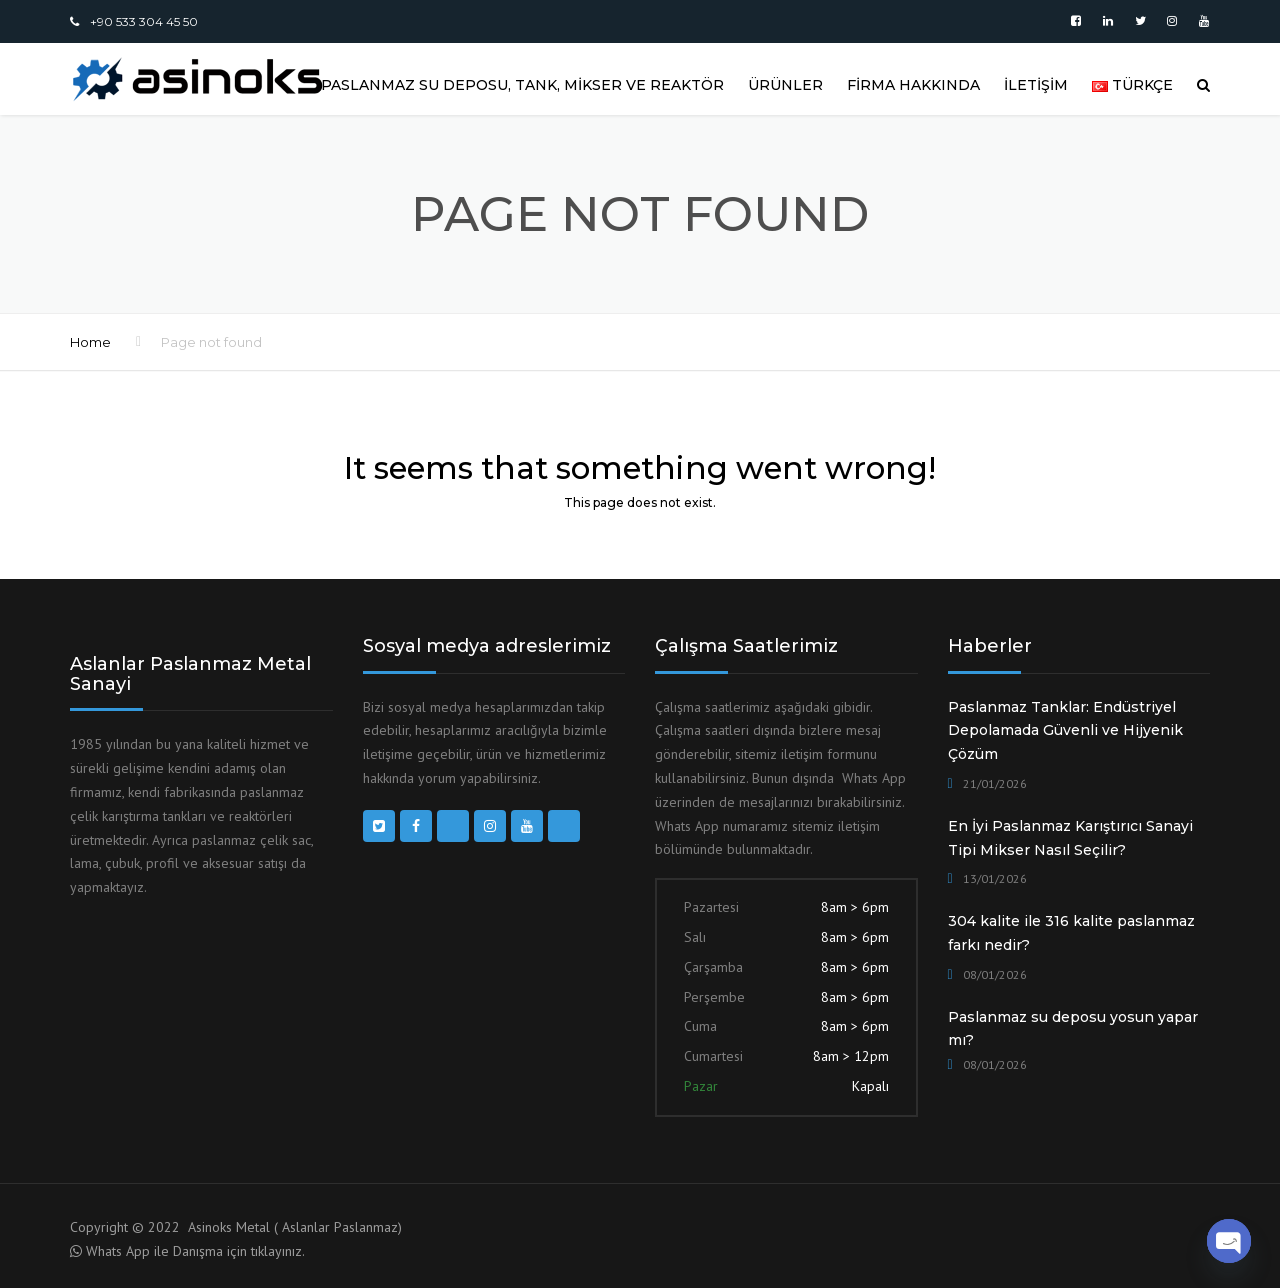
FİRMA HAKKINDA (913, 85)
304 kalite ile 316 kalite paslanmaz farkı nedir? (1071, 933)
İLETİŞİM (1036, 85)
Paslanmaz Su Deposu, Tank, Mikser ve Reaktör (522, 85)
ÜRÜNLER (785, 85)
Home (90, 342)
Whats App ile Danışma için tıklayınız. (195, 1251)
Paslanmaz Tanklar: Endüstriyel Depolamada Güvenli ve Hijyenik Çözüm (1065, 731)
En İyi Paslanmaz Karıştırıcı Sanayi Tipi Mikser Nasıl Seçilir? (1070, 838)
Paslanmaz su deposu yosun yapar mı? (1073, 1029)
